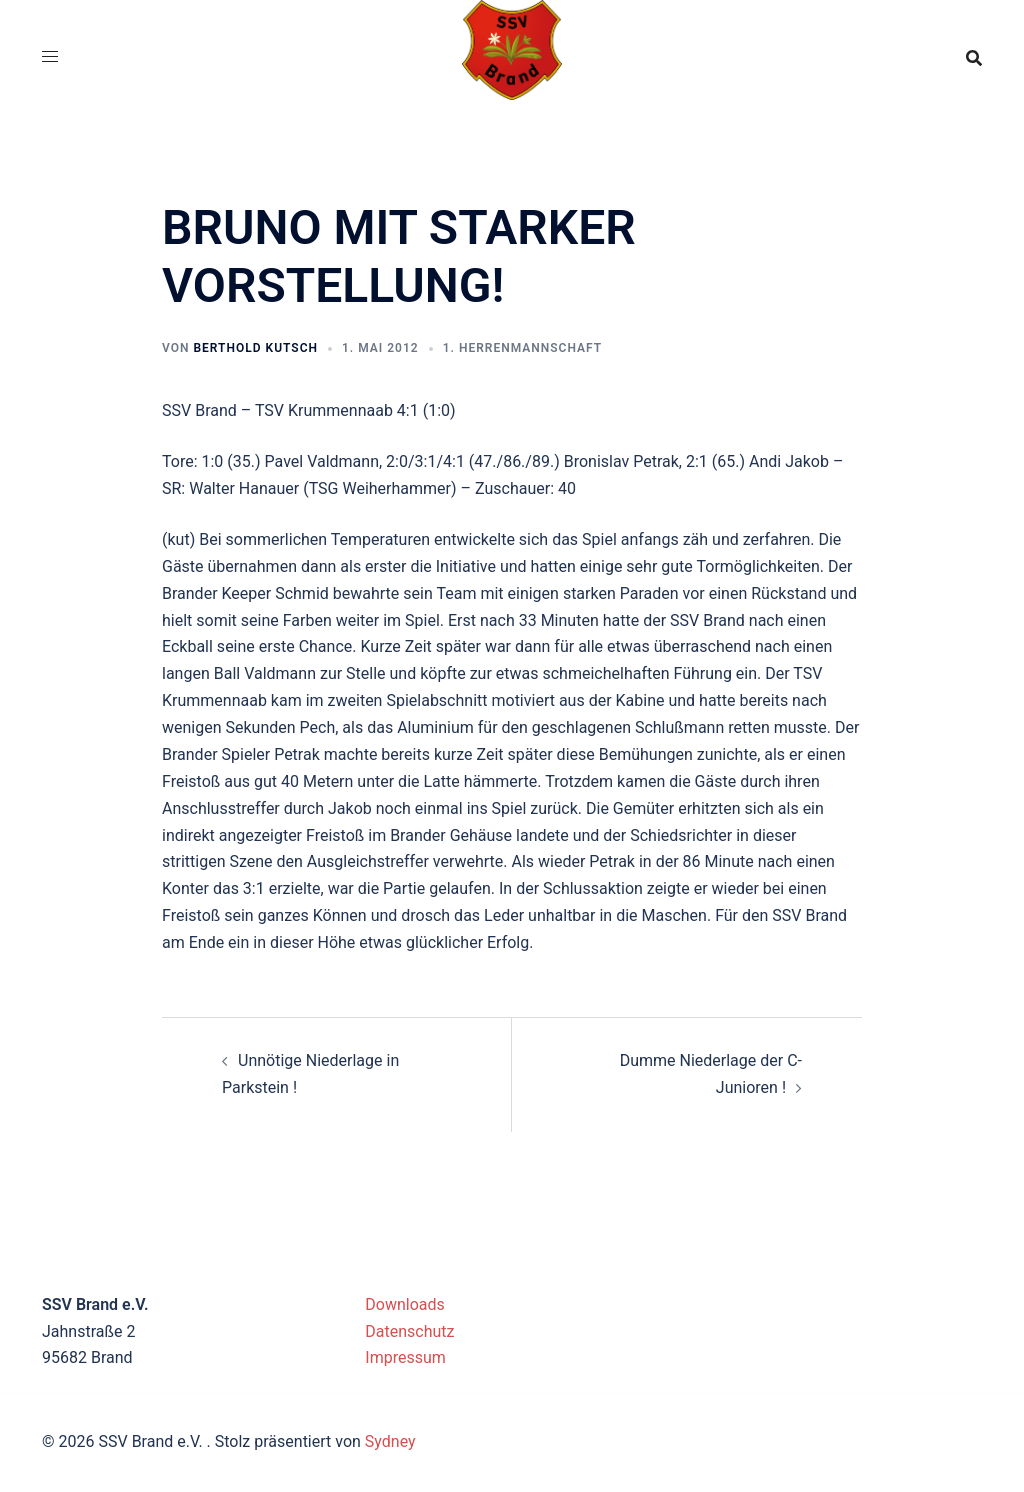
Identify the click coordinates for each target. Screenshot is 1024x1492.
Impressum (405, 1357)
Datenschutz (409, 1331)
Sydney (390, 1441)
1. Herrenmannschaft (522, 348)
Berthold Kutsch (255, 348)
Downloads (404, 1304)
